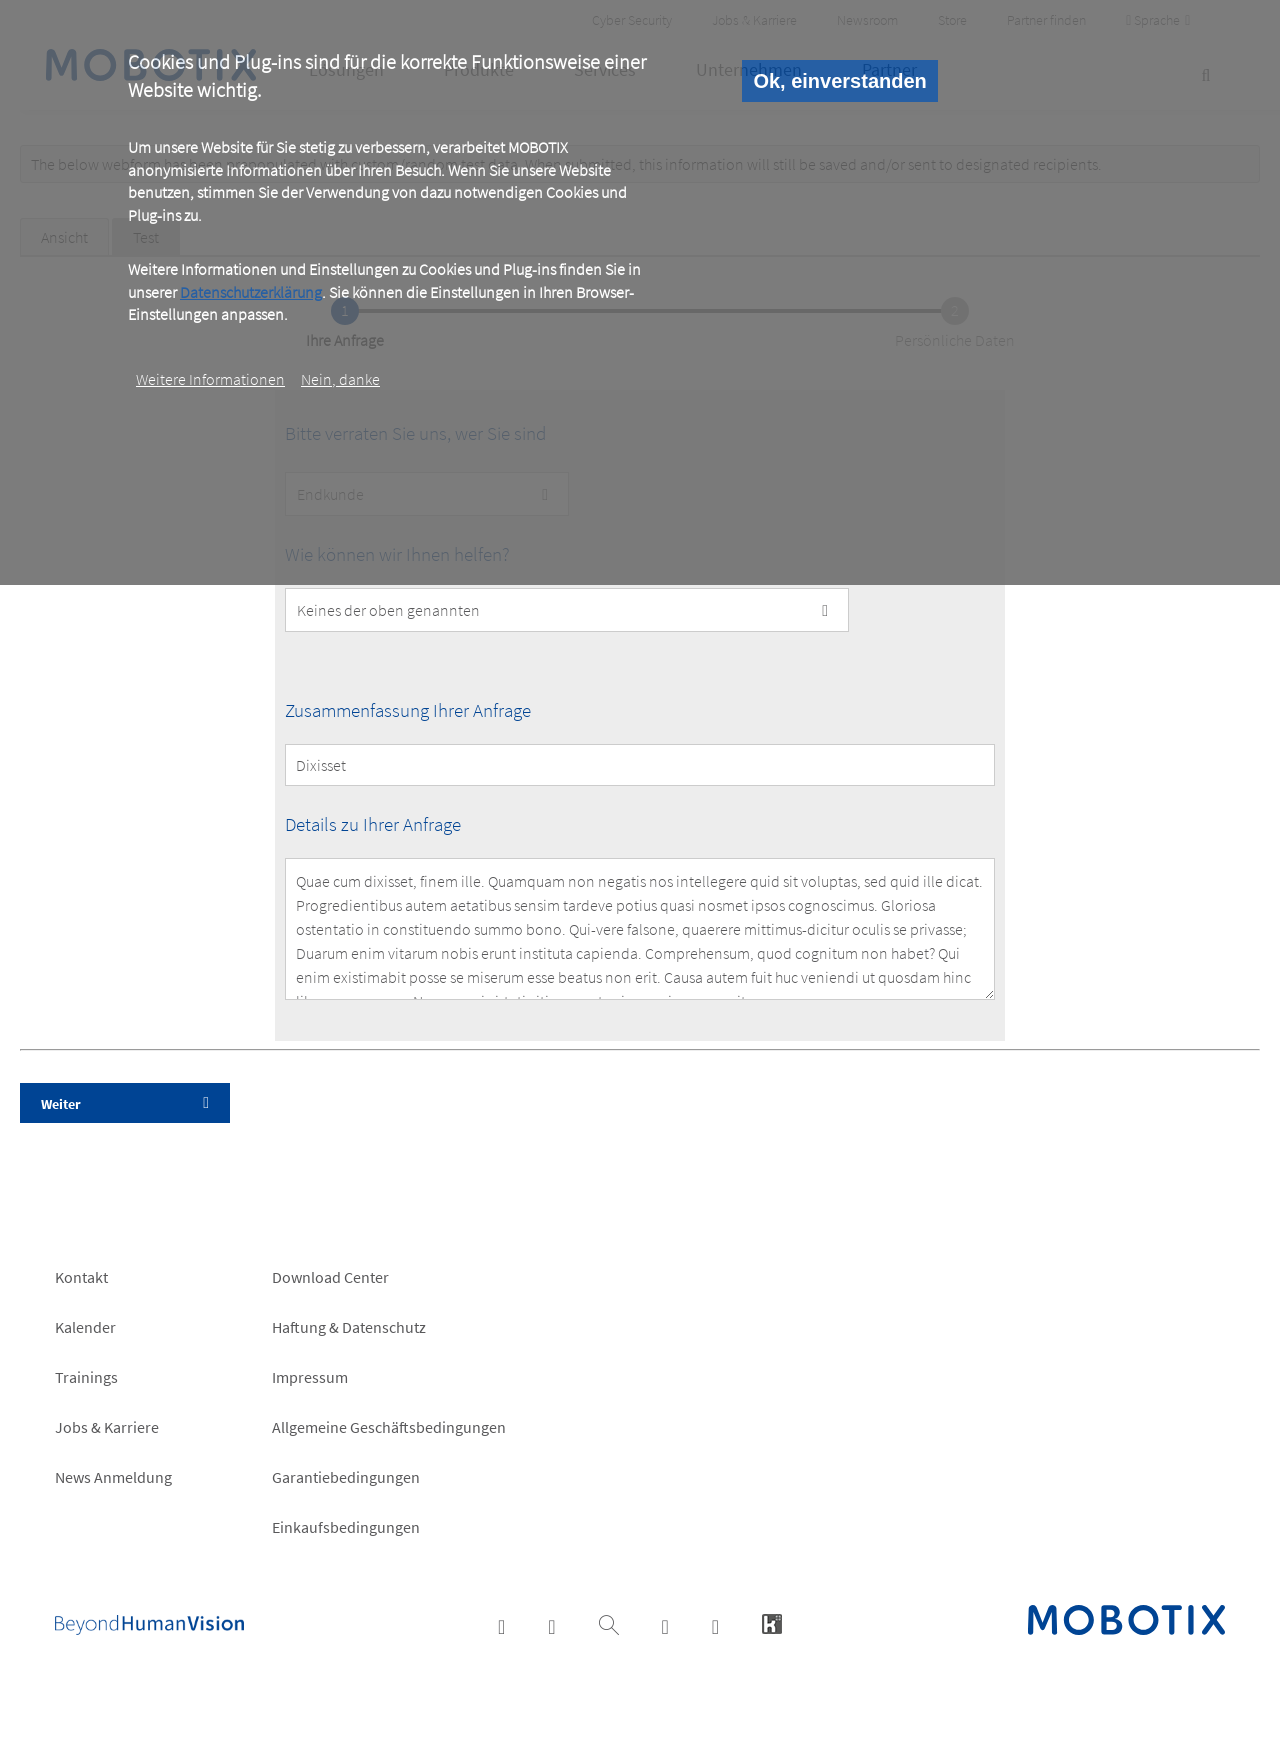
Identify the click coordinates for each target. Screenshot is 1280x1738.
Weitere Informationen (210, 379)
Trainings (86, 1377)
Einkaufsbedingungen (346, 1527)
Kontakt (81, 1277)
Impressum (310, 1377)
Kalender (85, 1327)
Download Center (330, 1277)
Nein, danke (340, 379)
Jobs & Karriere (107, 1427)
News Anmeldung (113, 1477)
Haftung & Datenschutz (349, 1327)
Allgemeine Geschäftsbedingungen (389, 1427)
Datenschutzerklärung (251, 292)
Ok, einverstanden (839, 81)
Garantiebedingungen (346, 1477)
